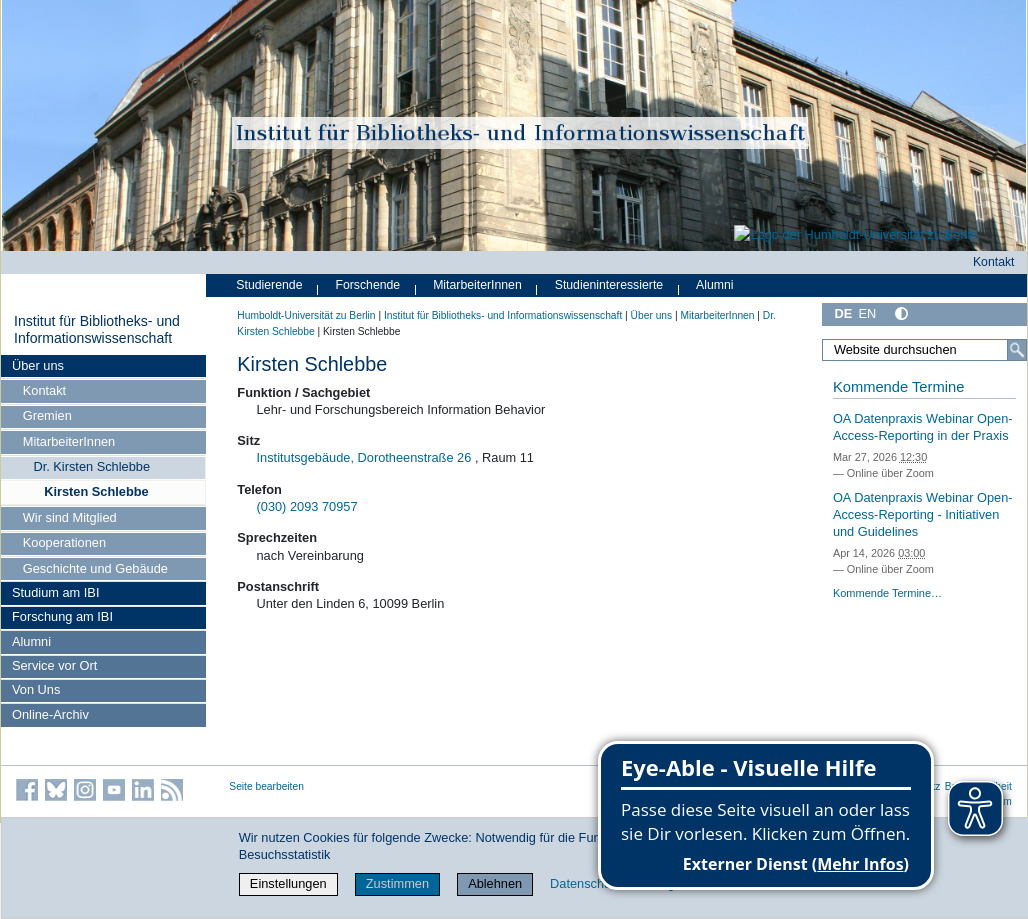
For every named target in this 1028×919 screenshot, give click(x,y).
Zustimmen (397, 883)
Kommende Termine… (887, 593)
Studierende (269, 285)
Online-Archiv (50, 714)
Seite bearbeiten (266, 786)
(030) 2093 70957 (307, 506)
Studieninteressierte (609, 285)
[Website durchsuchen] (924, 350)
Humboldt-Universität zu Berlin (306, 315)
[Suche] (1017, 350)
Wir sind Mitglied (70, 517)
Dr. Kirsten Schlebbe (91, 466)
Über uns (38, 365)
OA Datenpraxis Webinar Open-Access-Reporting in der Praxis (923, 427)
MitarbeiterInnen (69, 441)
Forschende (367, 285)
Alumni (31, 641)
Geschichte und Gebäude (95, 568)
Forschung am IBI (62, 616)
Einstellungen (288, 883)
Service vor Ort (54, 665)
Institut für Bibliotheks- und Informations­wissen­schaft (97, 330)
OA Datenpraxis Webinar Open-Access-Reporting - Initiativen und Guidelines (923, 514)
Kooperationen (64, 542)
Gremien (47, 415)
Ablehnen (495, 883)
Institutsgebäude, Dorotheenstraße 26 (364, 457)
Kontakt (44, 390)
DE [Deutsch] (843, 313)
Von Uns (36, 689)
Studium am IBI (55, 592)
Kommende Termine (898, 387)
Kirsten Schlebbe (96, 491)
